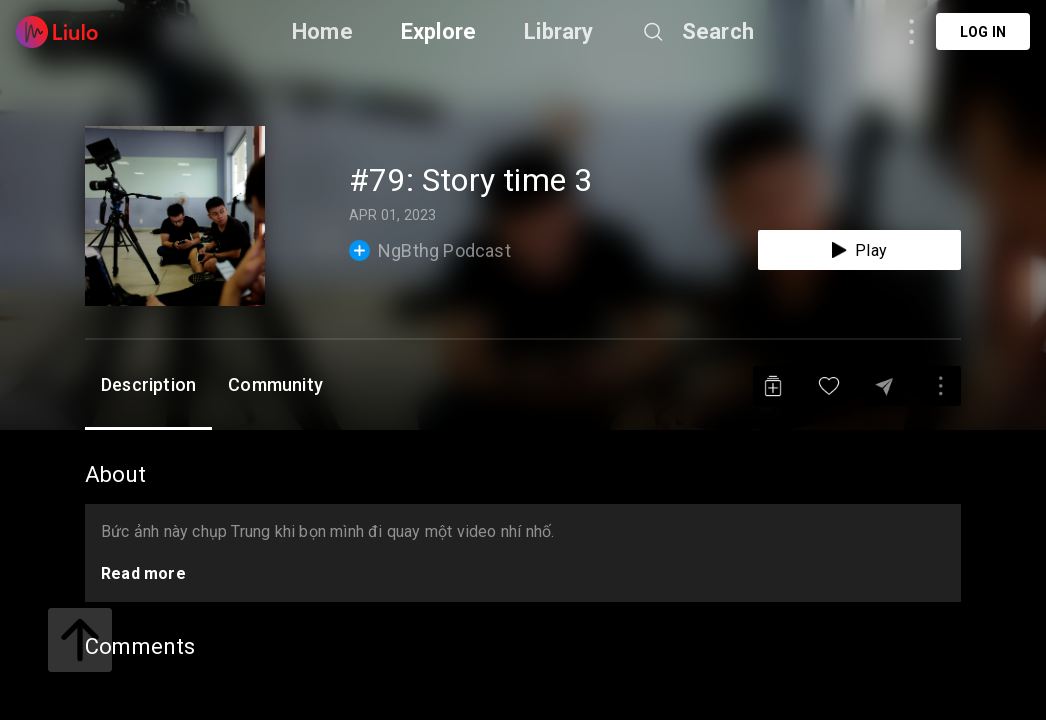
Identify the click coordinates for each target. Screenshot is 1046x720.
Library (558, 31)
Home (322, 31)
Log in (983, 32)
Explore (438, 31)
